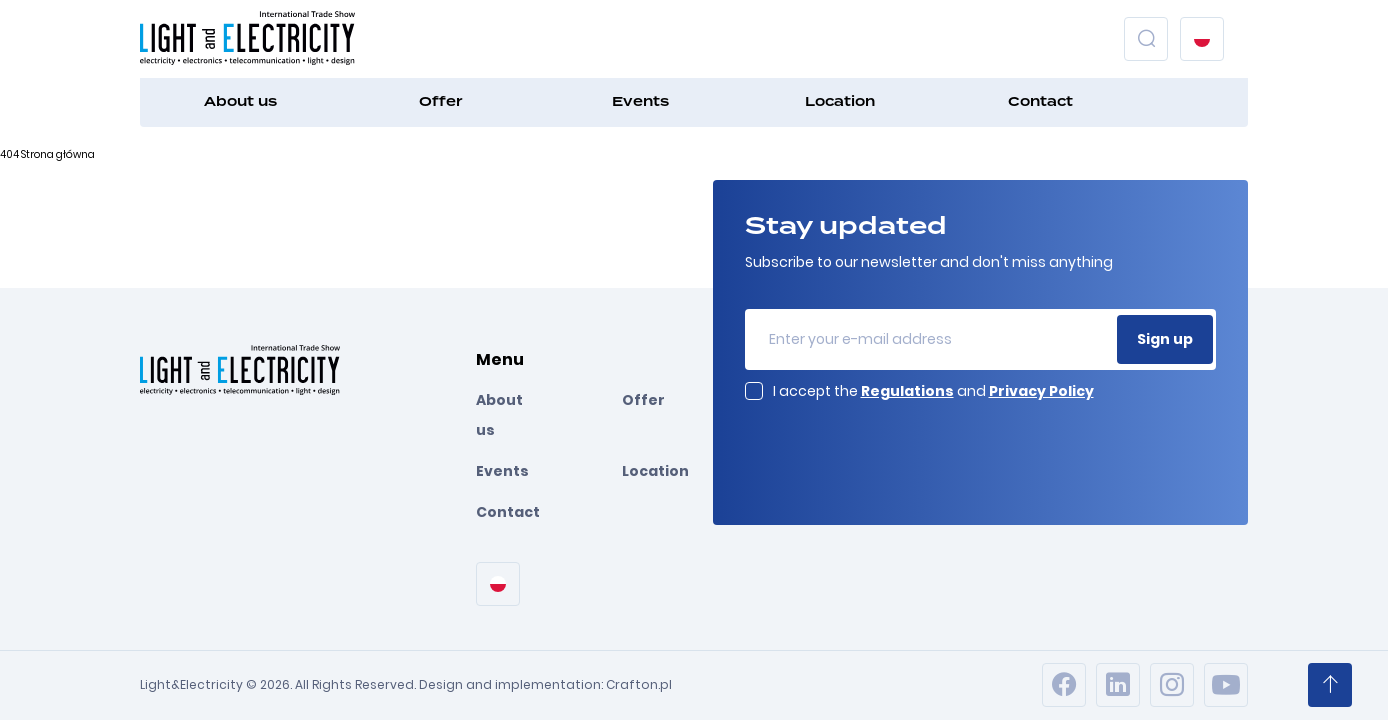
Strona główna (58, 154)
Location (840, 102)
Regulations (907, 391)
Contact (1040, 102)
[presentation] (897, 451)
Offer (440, 102)
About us (240, 102)
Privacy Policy (1041, 391)
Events (640, 102)
